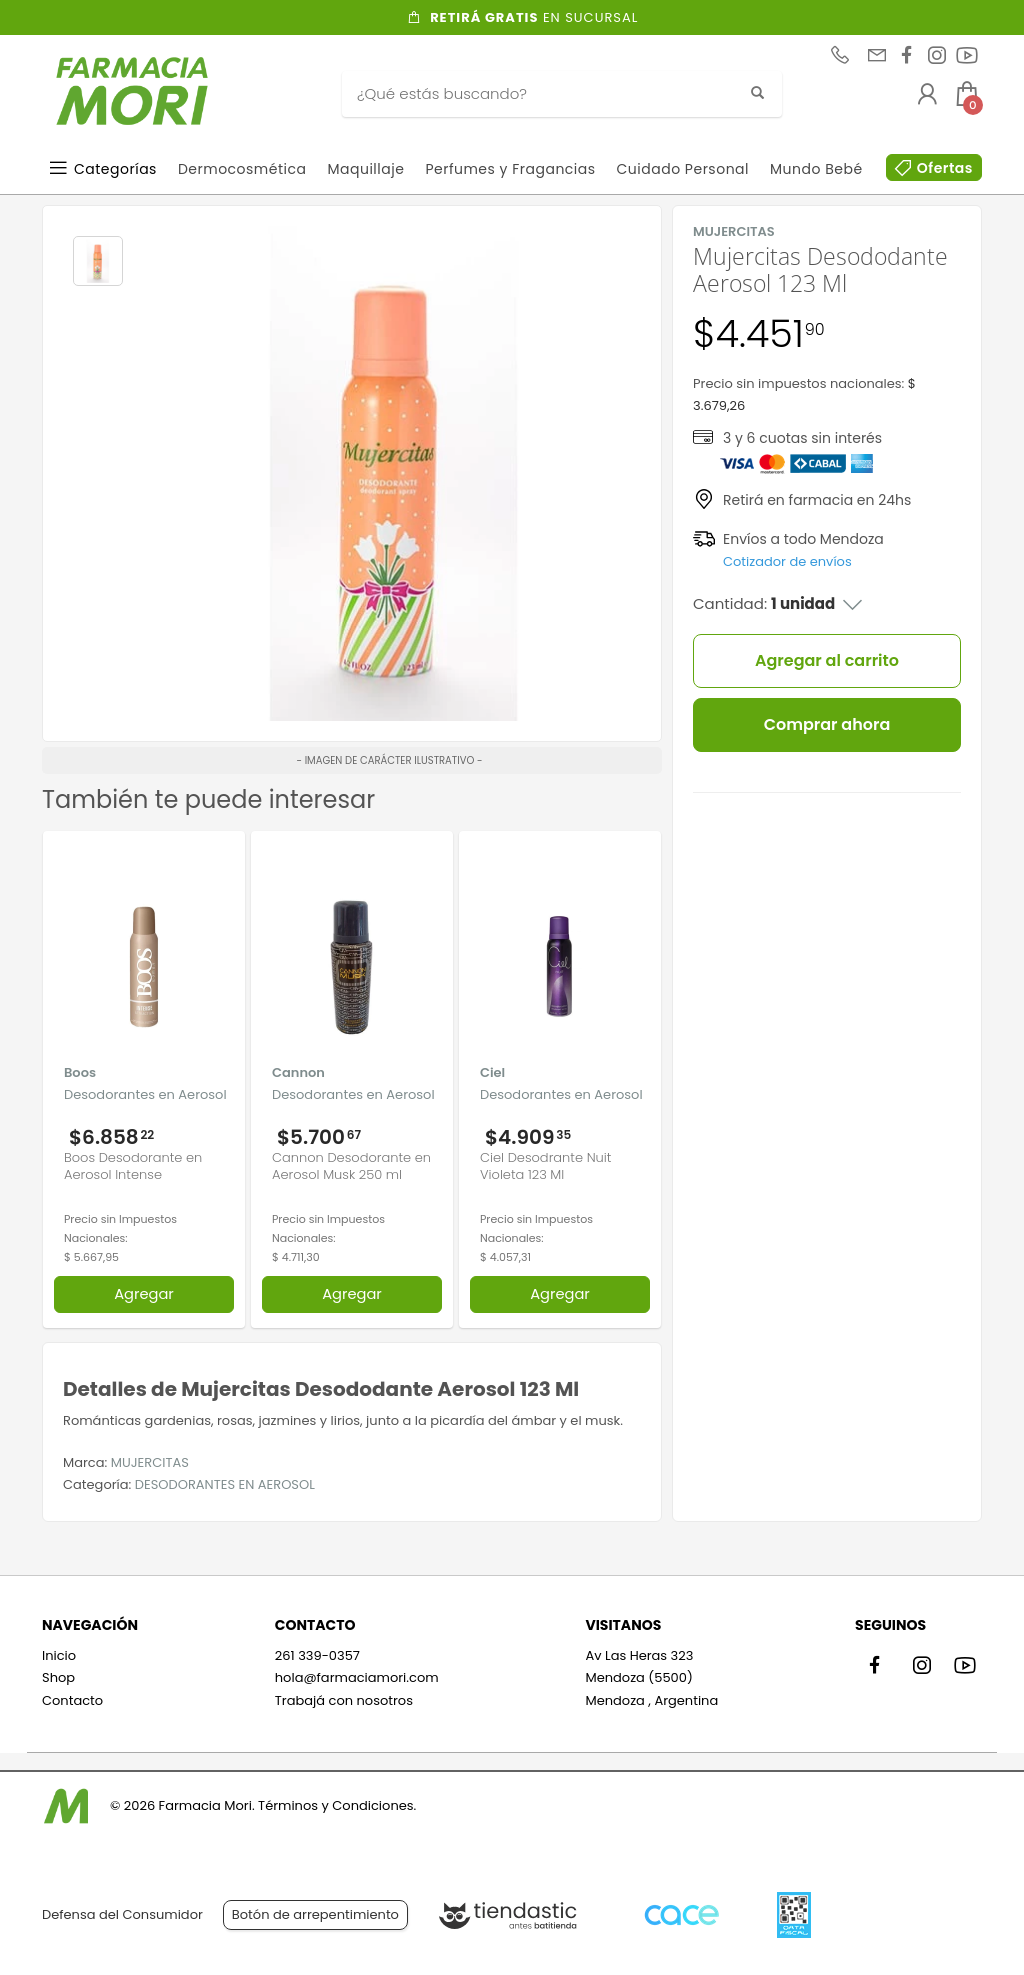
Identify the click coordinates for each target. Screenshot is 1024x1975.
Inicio (59, 1655)
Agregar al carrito (827, 660)
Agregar (144, 1294)
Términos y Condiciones (335, 1805)
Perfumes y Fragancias (510, 169)
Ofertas (945, 168)
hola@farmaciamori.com (357, 1677)
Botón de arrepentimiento (315, 1914)
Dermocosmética (242, 169)
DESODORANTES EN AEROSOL (225, 1484)
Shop (58, 1677)
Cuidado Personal (683, 169)
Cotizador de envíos (787, 561)
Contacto (72, 1700)
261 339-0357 (317, 1655)
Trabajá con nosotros (344, 1700)
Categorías (115, 169)
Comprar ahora (827, 724)
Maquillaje (365, 169)
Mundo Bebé (816, 169)
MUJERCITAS (150, 1462)
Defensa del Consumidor (122, 1914)
